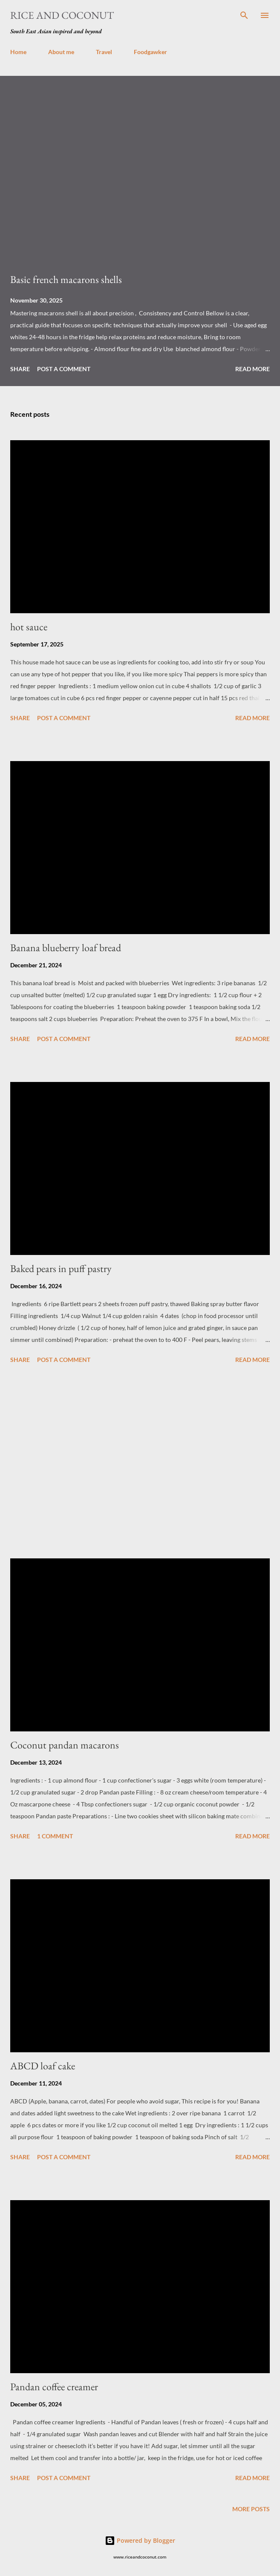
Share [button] (20, 368)
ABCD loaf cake (42, 2065)
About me (61, 51)
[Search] (244, 15)
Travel (104, 51)
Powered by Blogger (140, 2540)
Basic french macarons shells (66, 279)
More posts (251, 2509)
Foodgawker (150, 51)
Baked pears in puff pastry (61, 1268)
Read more (252, 368)
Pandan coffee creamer (54, 2386)
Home (18, 51)
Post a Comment (63, 368)
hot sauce (28, 626)
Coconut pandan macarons (64, 1744)
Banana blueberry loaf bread (65, 947)
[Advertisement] (140, 1462)
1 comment (55, 1836)
